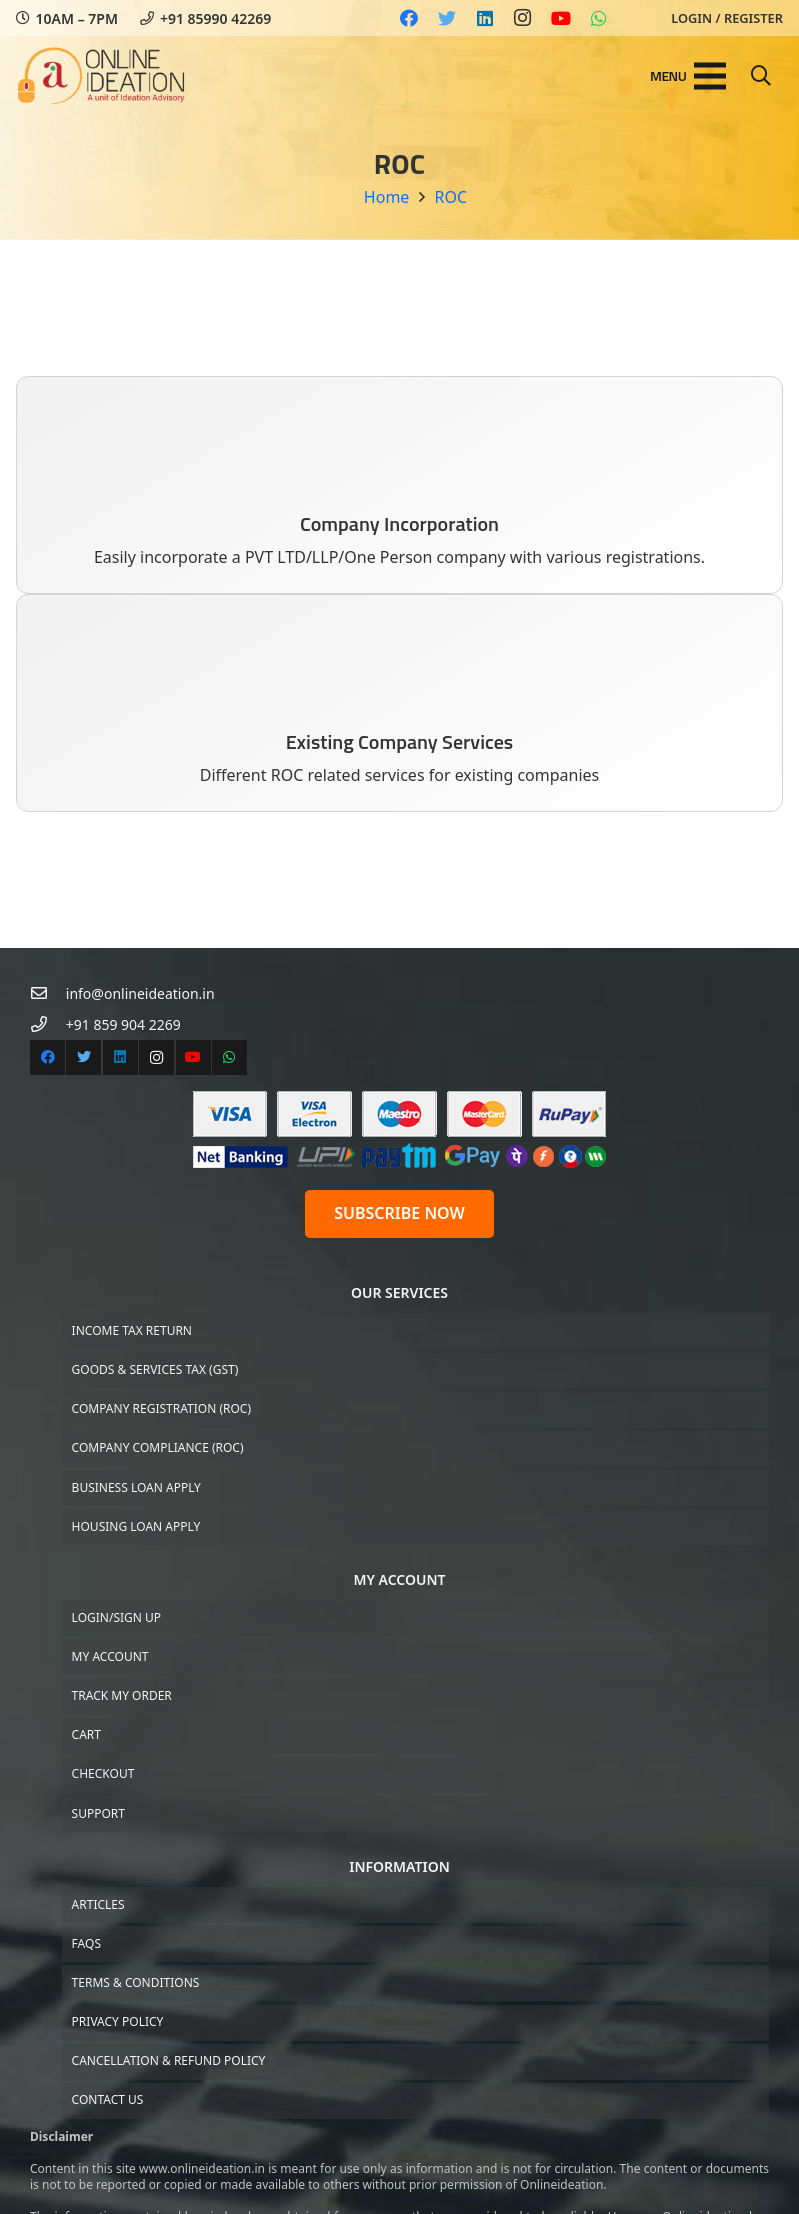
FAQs (86, 1943)
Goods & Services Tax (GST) (155, 1369)
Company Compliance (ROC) (158, 1447)
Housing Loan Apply (136, 1526)
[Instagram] (523, 18)
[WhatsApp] (599, 18)
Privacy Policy (118, 2021)
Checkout (103, 1773)
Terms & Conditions (136, 1982)
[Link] (101, 76)
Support (98, 1813)
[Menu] (688, 76)
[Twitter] (447, 18)
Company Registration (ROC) (161, 1408)
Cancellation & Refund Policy (169, 2060)
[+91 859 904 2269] (48, 1024)
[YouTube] (561, 18)
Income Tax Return (132, 1330)
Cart (86, 1734)
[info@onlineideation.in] (48, 993)
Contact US (108, 2099)
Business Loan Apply (136, 1487)
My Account (110, 1656)
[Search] (761, 76)
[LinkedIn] (485, 18)
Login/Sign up (116, 1617)
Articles (98, 1904)
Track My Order (122, 1695)
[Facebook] (409, 18)
